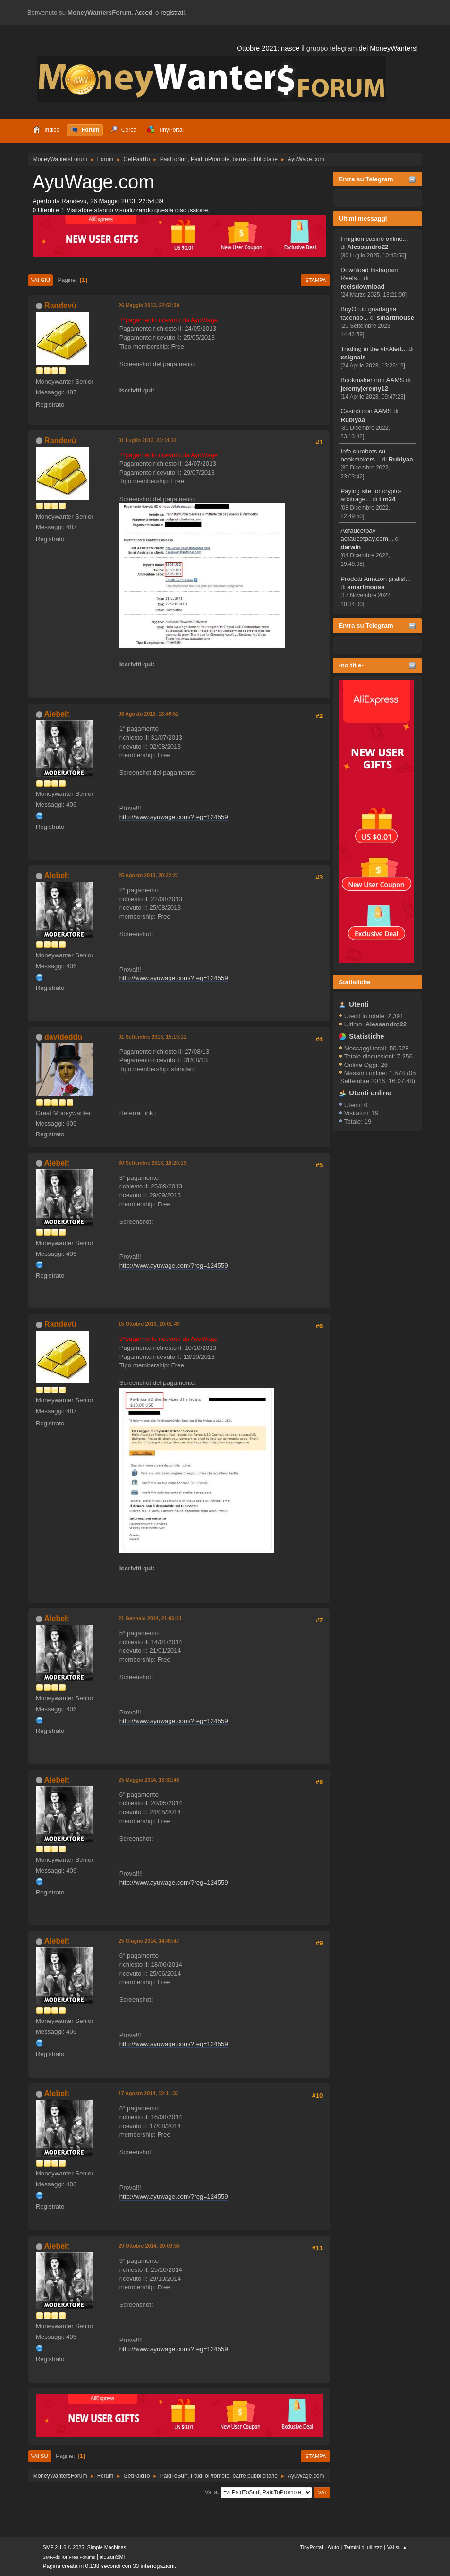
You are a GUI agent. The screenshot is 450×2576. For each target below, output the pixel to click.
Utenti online (370, 1093)
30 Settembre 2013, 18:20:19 (153, 1163)
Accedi (144, 12)
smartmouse (395, 317)
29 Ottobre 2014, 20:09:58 (149, 2246)
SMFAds (51, 2556)
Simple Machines (106, 2547)
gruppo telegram (331, 48)
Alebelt (56, 714)
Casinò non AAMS (365, 411)
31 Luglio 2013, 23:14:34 (148, 440)
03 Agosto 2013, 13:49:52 (149, 714)
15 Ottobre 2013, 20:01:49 (149, 1324)
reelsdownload (362, 286)
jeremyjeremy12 (364, 388)
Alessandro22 (367, 246)
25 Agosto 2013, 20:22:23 (149, 875)
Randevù (60, 305)
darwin (350, 547)
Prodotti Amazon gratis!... (375, 578)
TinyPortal (311, 2547)
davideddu (63, 1037)
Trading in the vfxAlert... (373, 348)
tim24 (387, 499)
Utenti (359, 1004)
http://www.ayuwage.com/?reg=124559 (173, 816)
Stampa (315, 280)
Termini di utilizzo (363, 2547)
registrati (173, 12)
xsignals (352, 357)
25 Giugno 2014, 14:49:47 (149, 1941)
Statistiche (354, 982)
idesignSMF (113, 2556)
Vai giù (40, 280)
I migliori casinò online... (374, 238)
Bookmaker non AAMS (372, 380)
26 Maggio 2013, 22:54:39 (149, 305)
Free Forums (82, 2556)
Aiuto (333, 2547)
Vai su (39, 2456)
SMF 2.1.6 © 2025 (64, 2547)
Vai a (211, 2492)
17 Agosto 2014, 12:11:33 (149, 2093)
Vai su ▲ (397, 2547)
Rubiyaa (352, 419)
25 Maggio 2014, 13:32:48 (149, 1780)
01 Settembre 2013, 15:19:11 (153, 1037)
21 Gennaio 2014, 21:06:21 (150, 1618)
